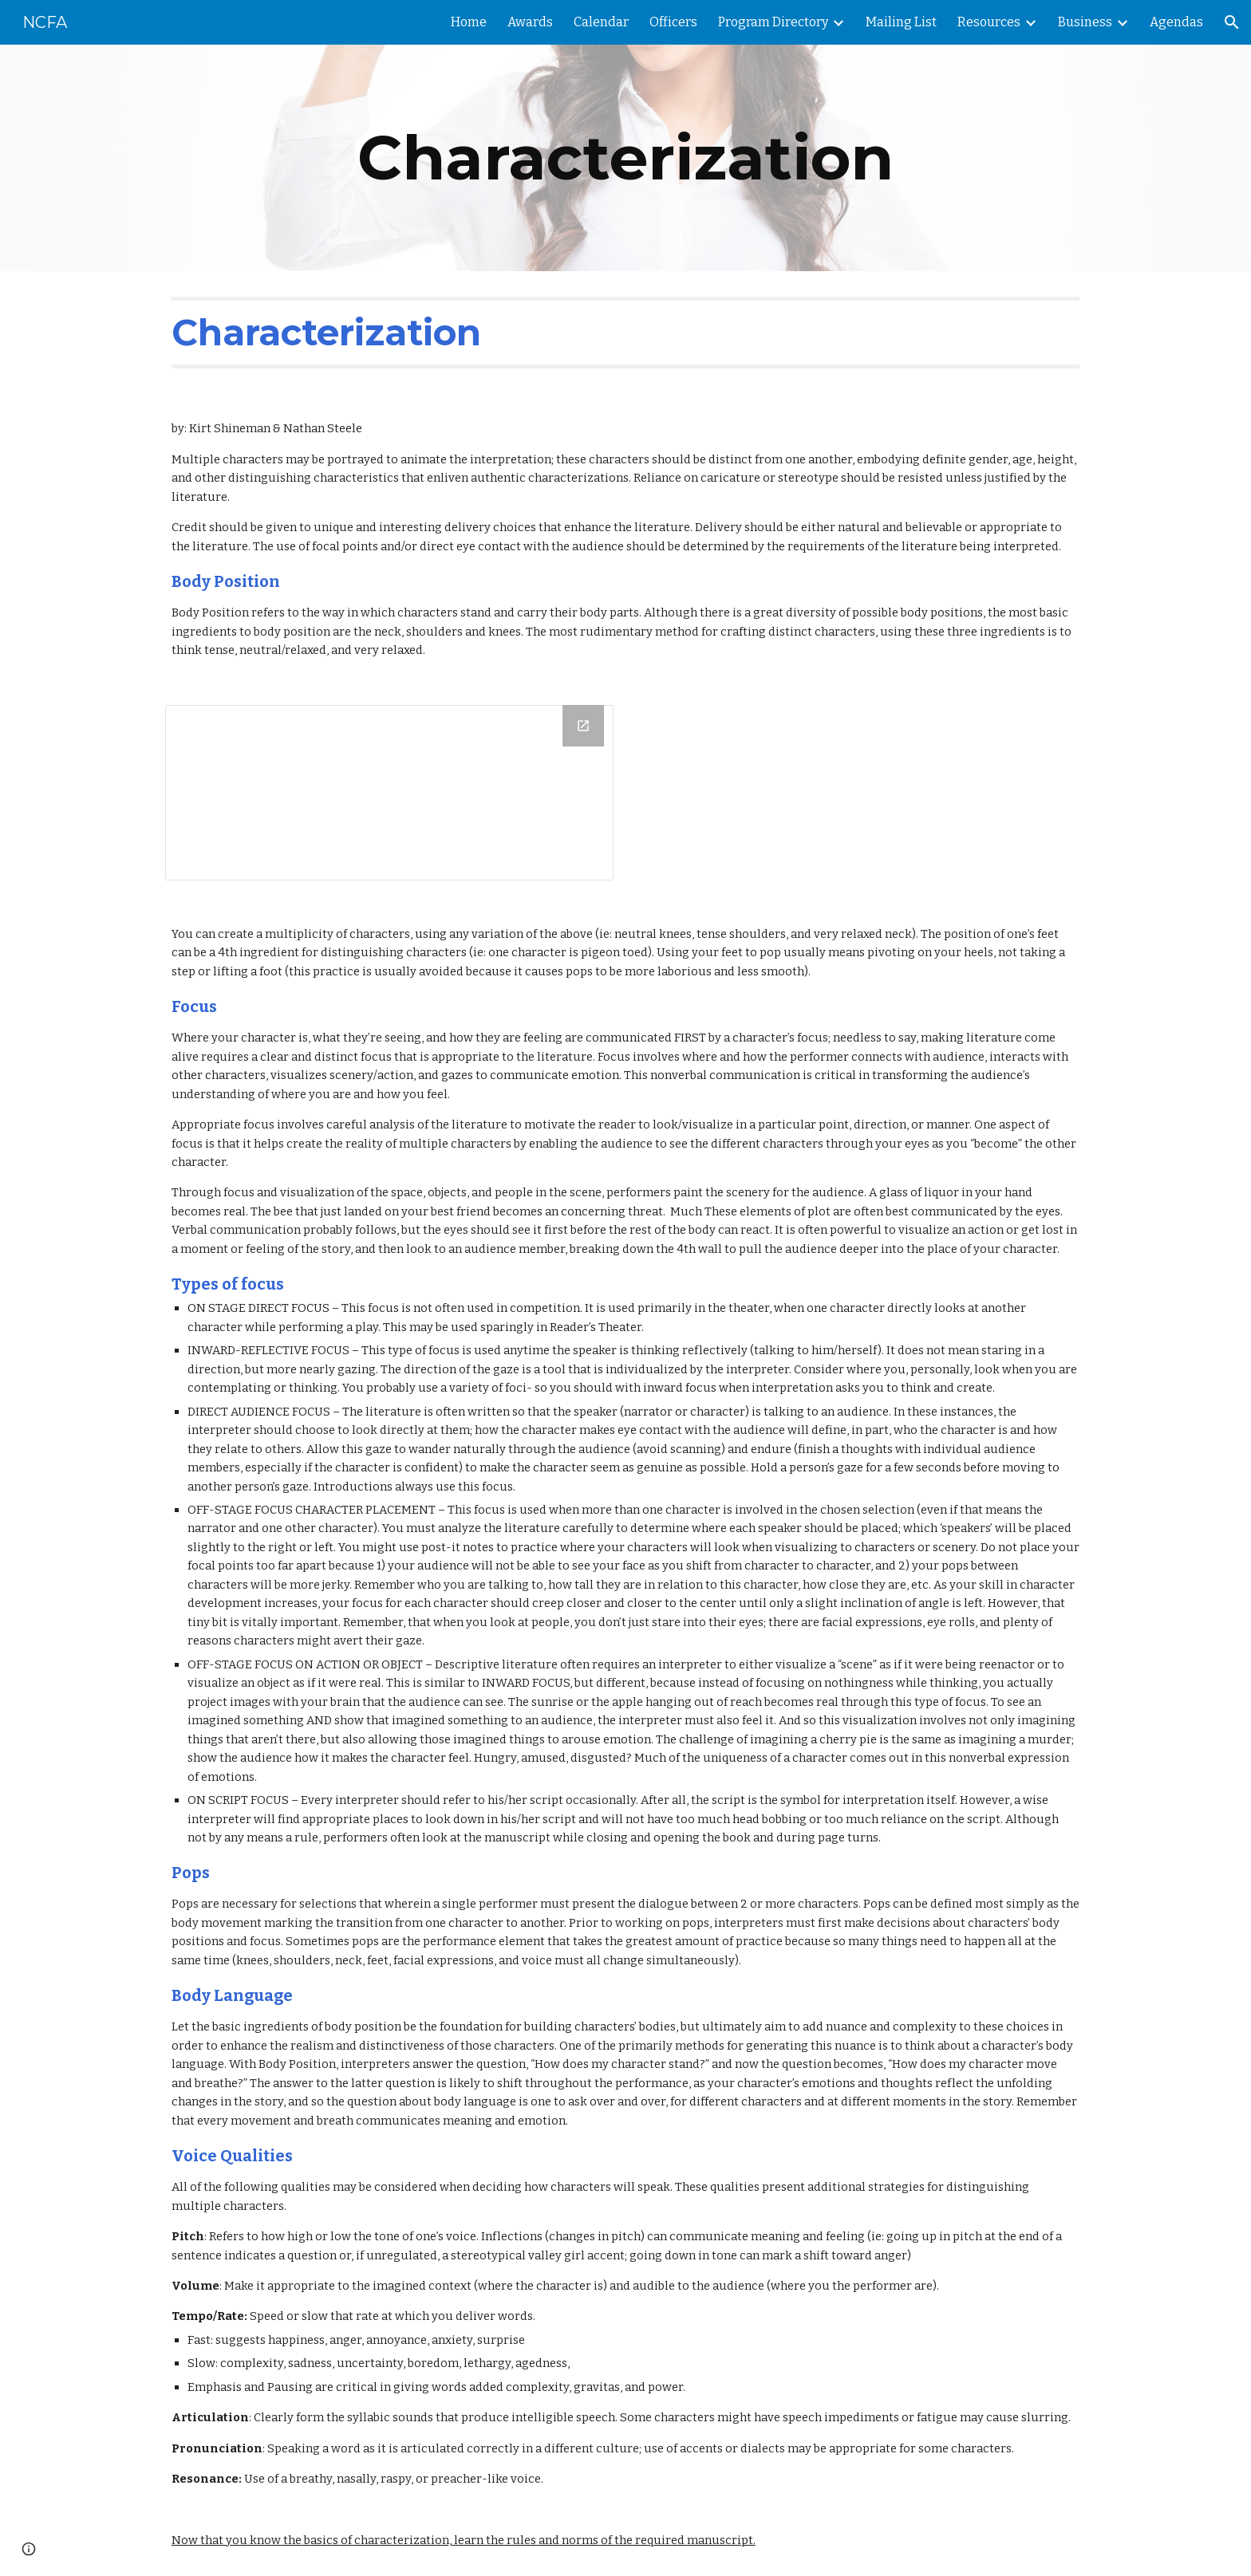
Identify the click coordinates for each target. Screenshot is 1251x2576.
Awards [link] (530, 22)
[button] (1232, 22)
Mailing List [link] (901, 22)
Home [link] (469, 22)
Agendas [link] (1176, 22)
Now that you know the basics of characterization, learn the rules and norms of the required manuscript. (464, 2540)
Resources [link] (988, 22)
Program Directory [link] (773, 22)
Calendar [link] (601, 22)
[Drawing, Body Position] (389, 792)
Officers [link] (673, 22)
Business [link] (1085, 22)
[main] (625, 157)
